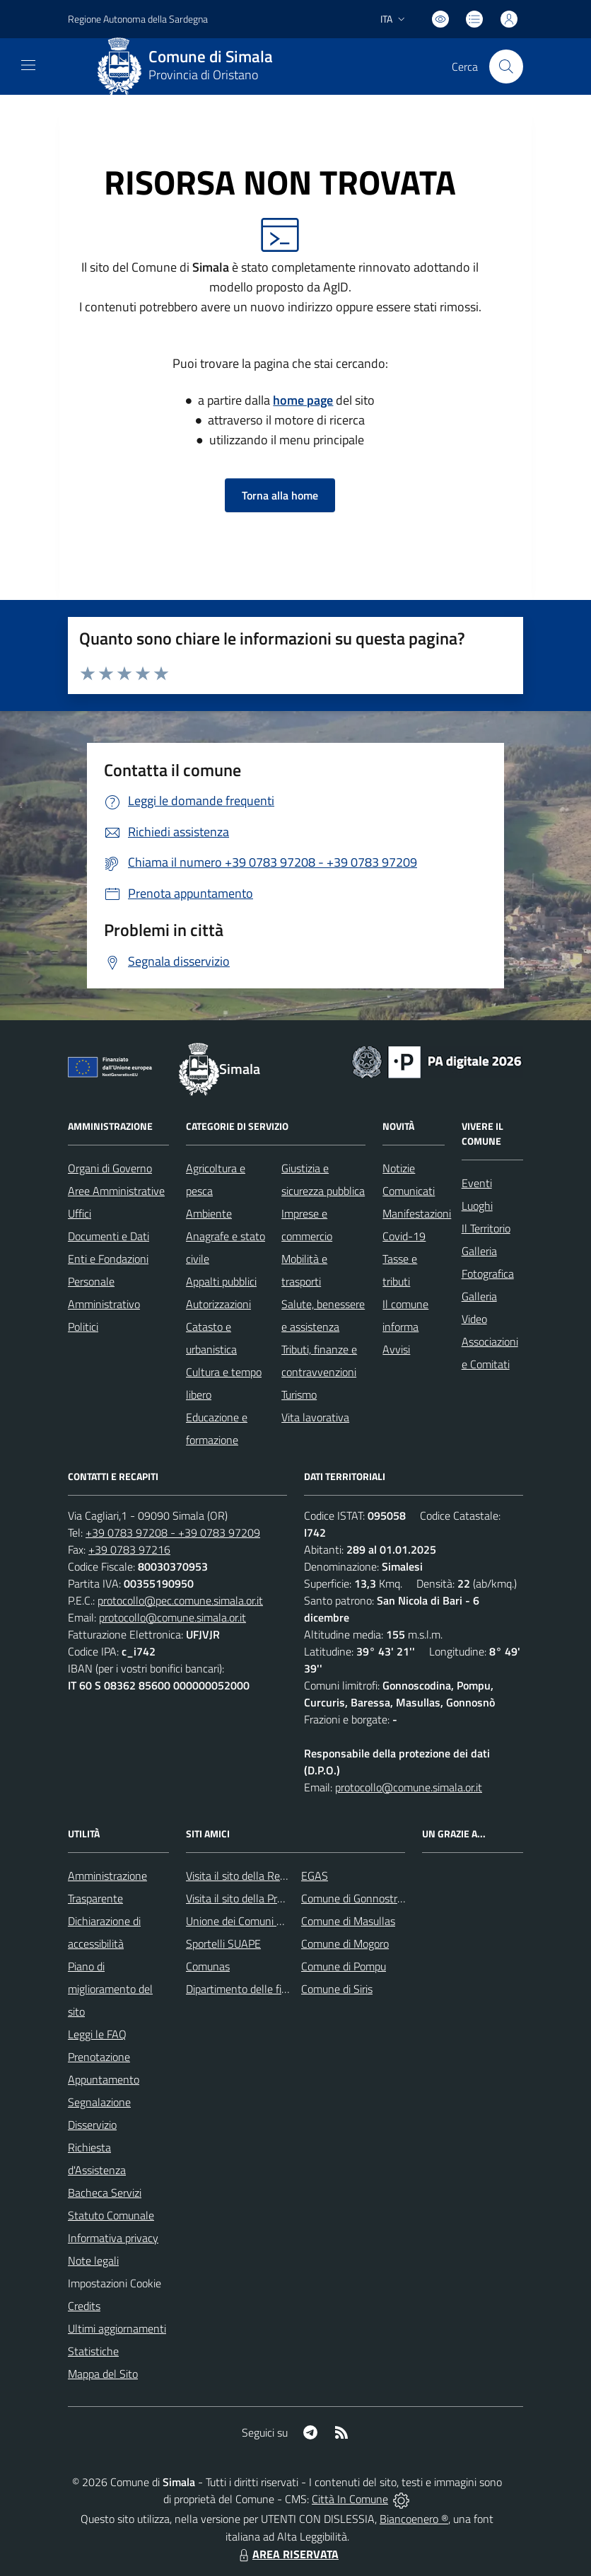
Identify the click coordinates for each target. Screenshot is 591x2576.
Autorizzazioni (218, 1303)
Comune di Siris (337, 1988)
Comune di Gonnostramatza (367, 1898)
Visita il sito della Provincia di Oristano (274, 1898)
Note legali (93, 2260)
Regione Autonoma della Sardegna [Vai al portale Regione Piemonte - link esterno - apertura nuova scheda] (138, 18)
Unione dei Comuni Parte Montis (261, 1920)
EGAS (314, 1875)
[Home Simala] (190, 66)
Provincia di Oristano (203, 74)
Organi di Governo (110, 1168)
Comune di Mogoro (345, 1943)
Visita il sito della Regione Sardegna (269, 1875)
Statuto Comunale (111, 2215)
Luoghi (477, 1205)
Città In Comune (350, 2498)
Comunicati (408, 1190)
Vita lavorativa (315, 1417)
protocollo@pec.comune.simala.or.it (180, 1600)
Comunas (208, 1966)
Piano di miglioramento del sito (110, 1989)
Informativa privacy (113, 2237)
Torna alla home (280, 495)
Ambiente (209, 1213)
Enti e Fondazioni (108, 1258)
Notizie (398, 1168)
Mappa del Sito (103, 2373)
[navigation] (28, 65)
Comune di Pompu (343, 1966)
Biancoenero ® (414, 2518)
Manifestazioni (416, 1213)
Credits (84, 2305)
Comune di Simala (210, 57)
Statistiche (93, 2351)
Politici (83, 1326)
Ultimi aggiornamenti (117, 2328)
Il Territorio (486, 1228)
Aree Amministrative (116, 1190)
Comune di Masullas (348, 1920)
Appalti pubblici (221, 1281)
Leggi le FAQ (97, 2034)
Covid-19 (404, 1236)
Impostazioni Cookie (114, 2283)
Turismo (299, 1394)
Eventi (477, 1182)
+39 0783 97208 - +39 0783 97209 (173, 1532)
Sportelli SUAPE (223, 1943)
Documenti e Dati (108, 1236)
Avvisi (396, 1349)
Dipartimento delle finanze (248, 1988)
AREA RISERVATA (287, 2554)
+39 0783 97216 (129, 1549)
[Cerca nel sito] (506, 66)
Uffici (79, 1213)
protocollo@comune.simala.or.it (172, 1617)
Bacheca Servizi (104, 2192)
